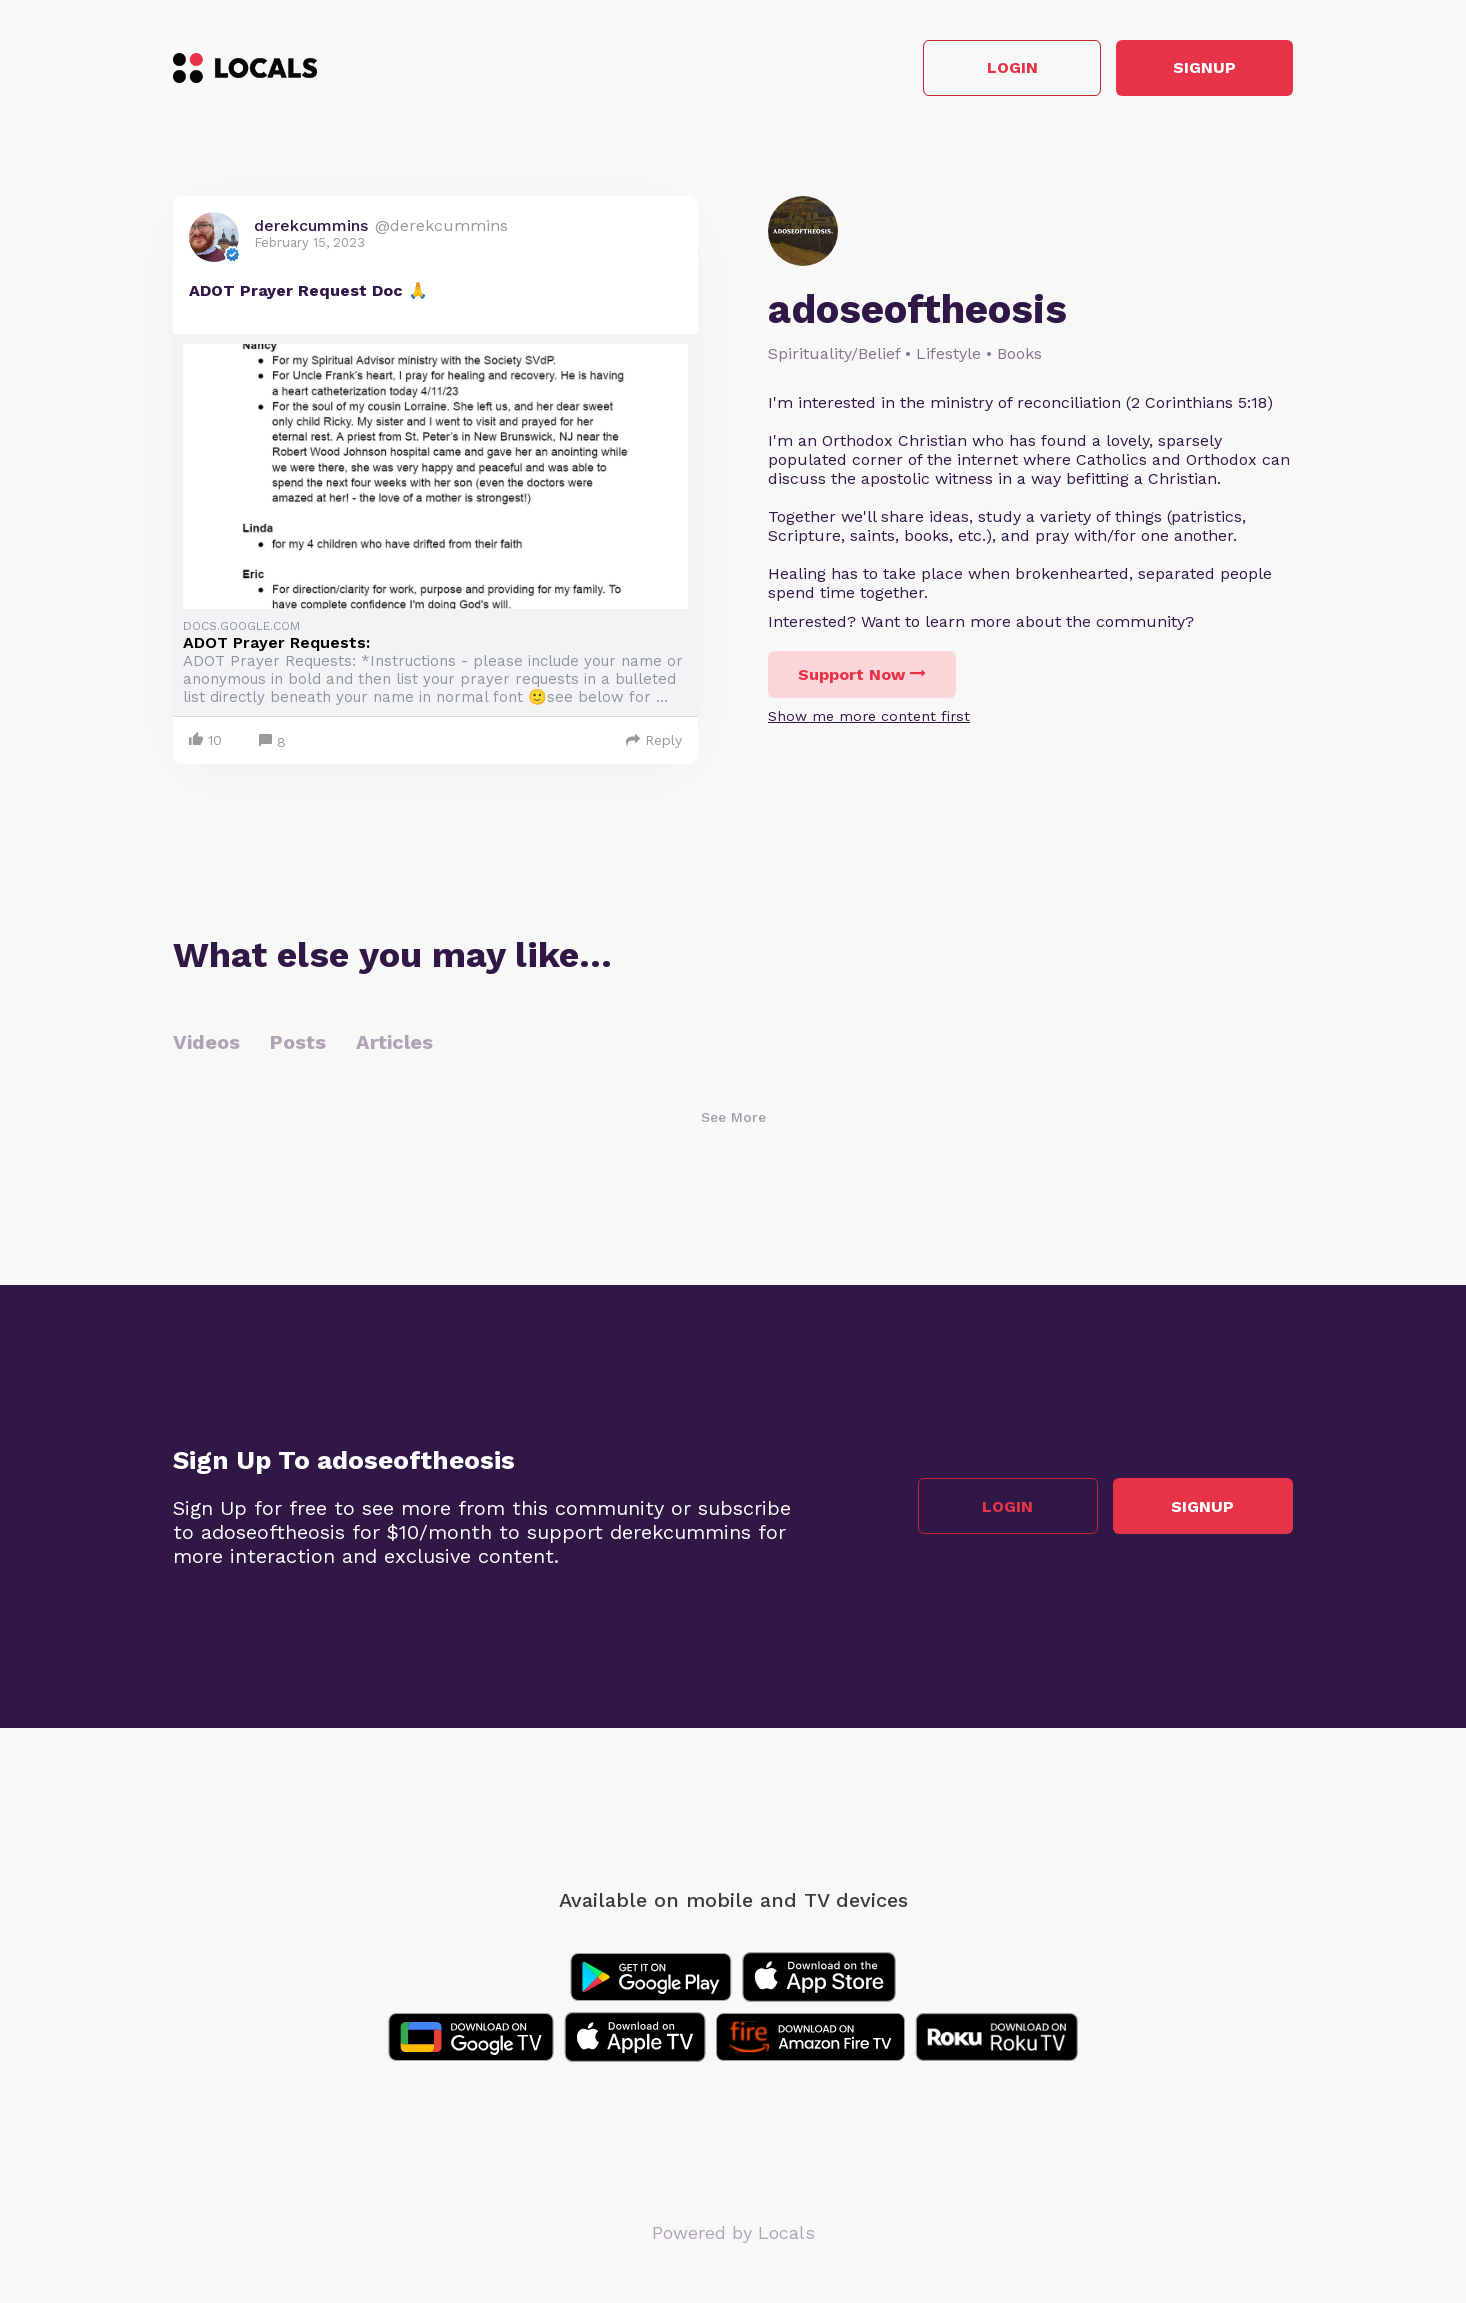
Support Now (862, 674)
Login (1008, 68)
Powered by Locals (733, 2232)
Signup (1203, 68)
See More (733, 1117)
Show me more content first (869, 716)
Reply (654, 740)
